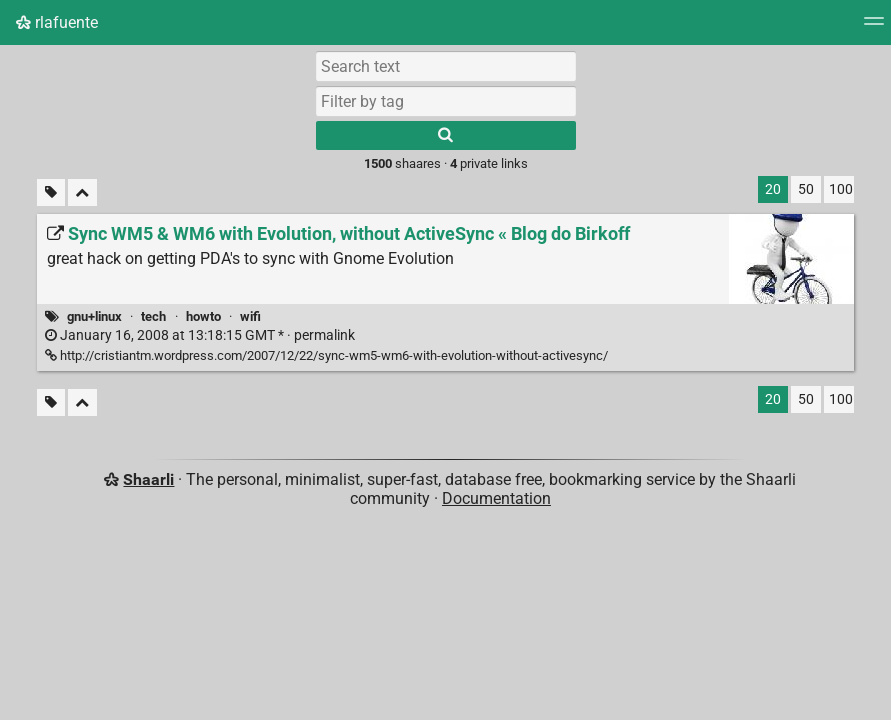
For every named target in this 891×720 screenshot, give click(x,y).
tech (153, 316)
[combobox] (446, 101)
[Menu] (874, 27)
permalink (200, 335)
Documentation (496, 498)
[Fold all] (82, 192)
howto (203, 316)
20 (773, 189)
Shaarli (148, 479)
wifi (250, 316)
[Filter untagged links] (51, 192)
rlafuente (57, 22)
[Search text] (446, 66)
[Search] (446, 135)
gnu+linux (94, 316)
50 (806, 189)
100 (841, 189)
